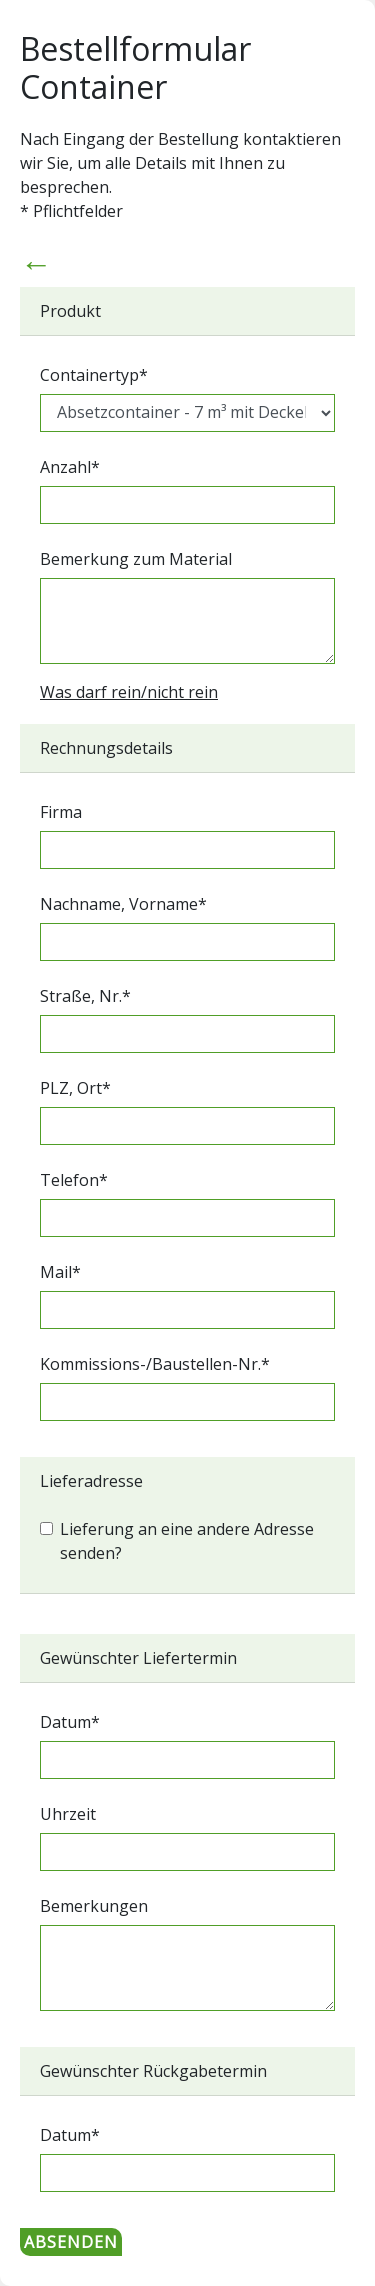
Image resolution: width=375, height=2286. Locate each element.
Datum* (70, 1722)
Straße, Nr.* (85, 996)
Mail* (60, 1272)
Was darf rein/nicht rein (129, 692)
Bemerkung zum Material (136, 559)
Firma (61, 812)
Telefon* (74, 1180)
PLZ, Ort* (75, 1088)
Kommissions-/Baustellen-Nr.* (155, 1364)
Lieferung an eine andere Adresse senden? (187, 1541)
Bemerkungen (94, 1906)
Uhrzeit (68, 1814)
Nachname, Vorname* (123, 904)
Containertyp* (94, 375)
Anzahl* (70, 467)
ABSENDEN (71, 2242)
